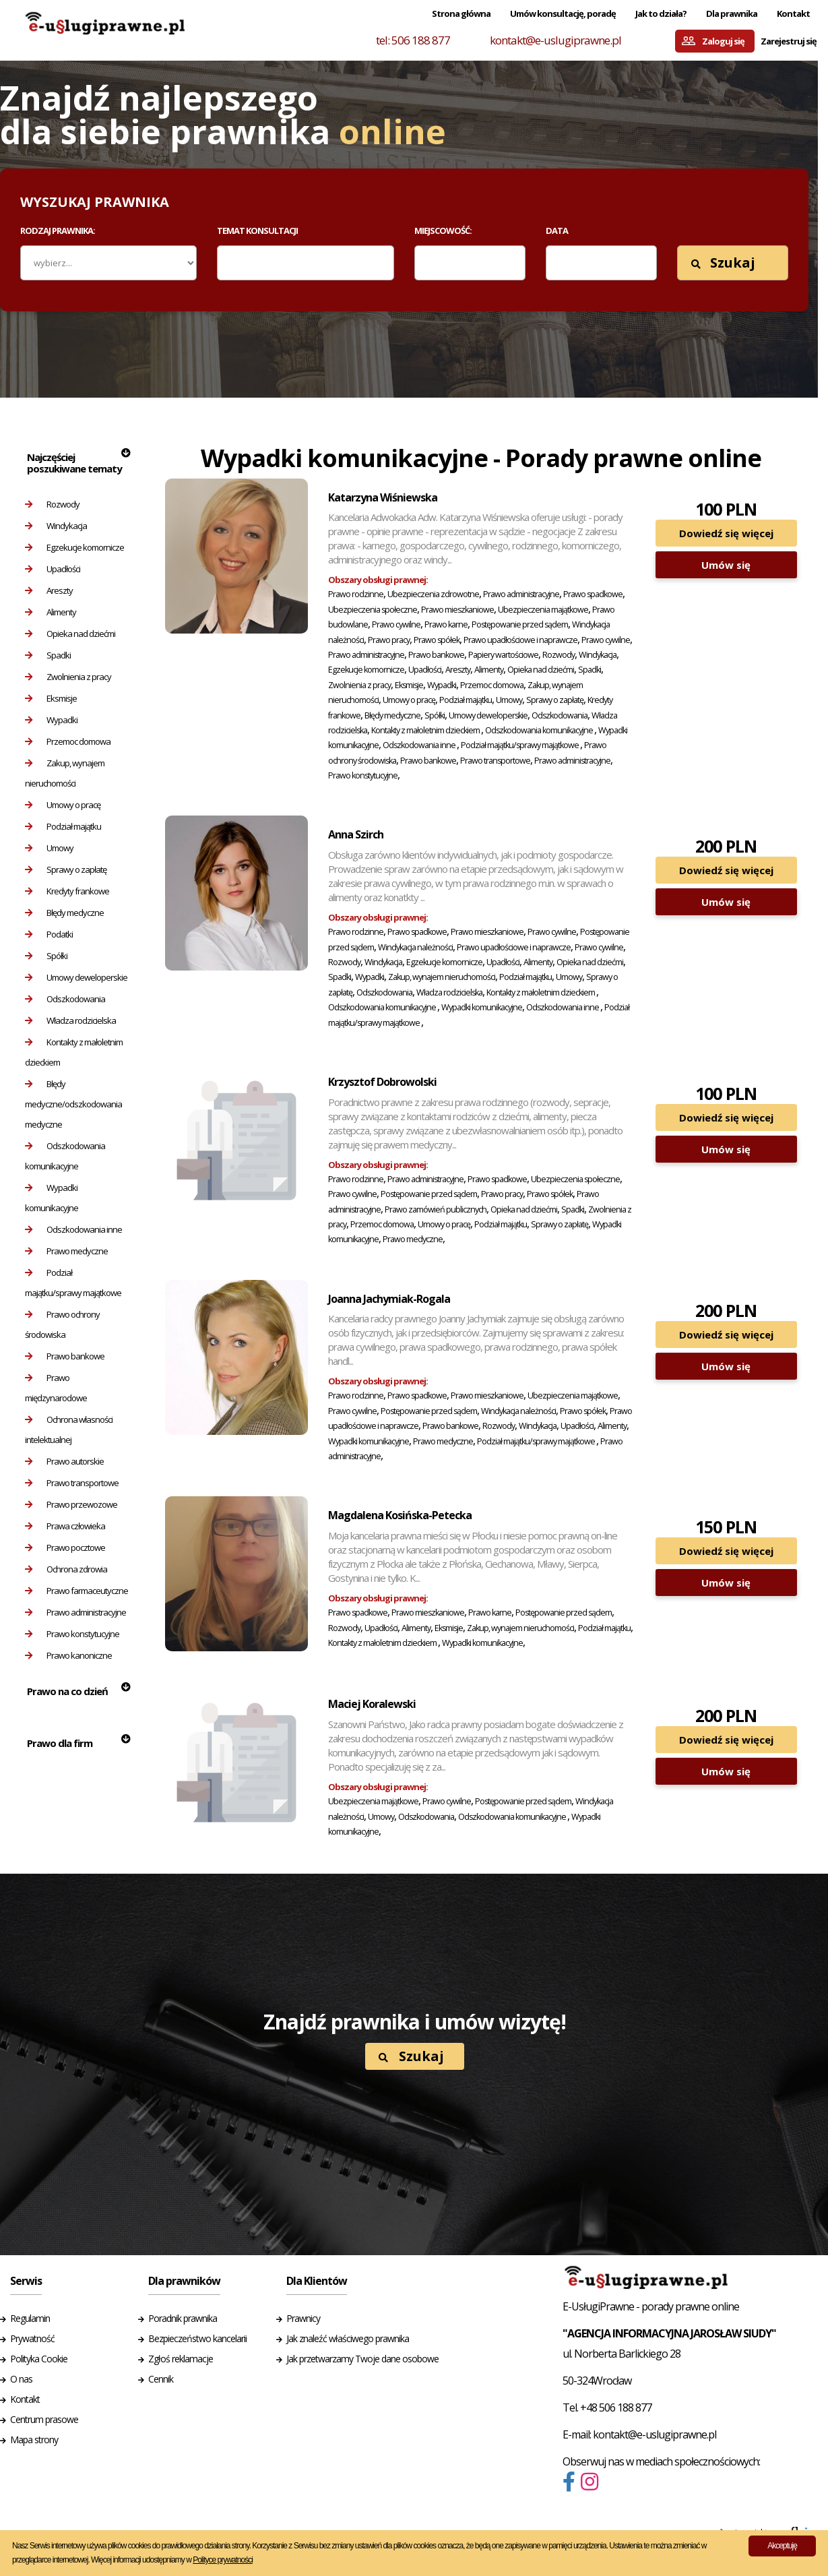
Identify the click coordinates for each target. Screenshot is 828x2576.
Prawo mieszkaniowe (457, 609)
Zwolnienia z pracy (68, 677)
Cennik (160, 2378)
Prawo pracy (389, 640)
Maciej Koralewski (372, 1703)
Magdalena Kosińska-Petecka (400, 1515)
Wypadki (51, 720)
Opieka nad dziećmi (70, 633)
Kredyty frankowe (67, 891)
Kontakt (793, 13)
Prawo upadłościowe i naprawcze (520, 640)
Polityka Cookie (38, 2358)
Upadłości (52, 569)
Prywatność (32, 2338)
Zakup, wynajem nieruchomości (64, 773)
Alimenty (50, 612)
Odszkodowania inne (73, 1229)
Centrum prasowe (44, 2419)
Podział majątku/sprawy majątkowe (73, 1282)
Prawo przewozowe (71, 1504)
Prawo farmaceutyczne (76, 1591)
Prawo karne (446, 624)
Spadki (48, 655)
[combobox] (305, 263)
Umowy (49, 848)
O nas (21, 2378)
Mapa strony (34, 2439)
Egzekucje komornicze (74, 547)
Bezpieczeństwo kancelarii (197, 2338)
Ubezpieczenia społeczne (372, 609)
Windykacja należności (415, 947)
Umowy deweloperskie (76, 977)
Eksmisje (51, 698)
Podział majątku (63, 826)
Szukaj (723, 262)
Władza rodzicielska (70, 1020)
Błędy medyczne (64, 913)
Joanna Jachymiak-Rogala (389, 1298)
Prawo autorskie (64, 1461)
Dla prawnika (731, 13)
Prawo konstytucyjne (72, 1634)
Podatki (49, 934)
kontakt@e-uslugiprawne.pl (555, 40)
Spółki (46, 956)
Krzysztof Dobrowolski (382, 1081)
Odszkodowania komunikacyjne (65, 1156)
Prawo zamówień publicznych (435, 1209)
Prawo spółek (436, 640)
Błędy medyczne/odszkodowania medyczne (73, 1104)
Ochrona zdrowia (66, 1569)
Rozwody (52, 504)
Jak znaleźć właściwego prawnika (347, 2338)
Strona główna (461, 13)
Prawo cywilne (396, 624)
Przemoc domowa (67, 741)
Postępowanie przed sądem (520, 624)
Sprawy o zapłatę (65, 869)
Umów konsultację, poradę (563, 13)
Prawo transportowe (72, 1483)
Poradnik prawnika (182, 2318)
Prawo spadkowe (593, 594)
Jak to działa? (661, 13)
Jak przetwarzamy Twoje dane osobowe (362, 2358)
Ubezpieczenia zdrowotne (433, 594)
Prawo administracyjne (75, 1612)
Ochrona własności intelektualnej (69, 1429)
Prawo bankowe (64, 1356)
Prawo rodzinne (355, 594)
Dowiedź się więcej (726, 533)
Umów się (726, 565)
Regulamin (30, 2318)
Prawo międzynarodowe (56, 1388)
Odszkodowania (65, 999)
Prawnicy (303, 2318)
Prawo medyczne (66, 1251)
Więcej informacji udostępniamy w (172, 2560)
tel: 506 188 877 (413, 40)
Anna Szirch (355, 834)
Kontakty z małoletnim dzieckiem (74, 1052)
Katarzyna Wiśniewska (382, 497)
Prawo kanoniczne (68, 1655)
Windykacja (56, 526)
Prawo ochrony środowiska (62, 1324)
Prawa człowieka (65, 1526)
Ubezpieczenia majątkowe (543, 609)
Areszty (49, 590)
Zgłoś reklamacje (180, 2358)
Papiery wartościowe (503, 655)
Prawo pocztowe (65, 1547)
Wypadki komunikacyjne (51, 1198)
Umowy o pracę (62, 805)
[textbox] (230, 262)
